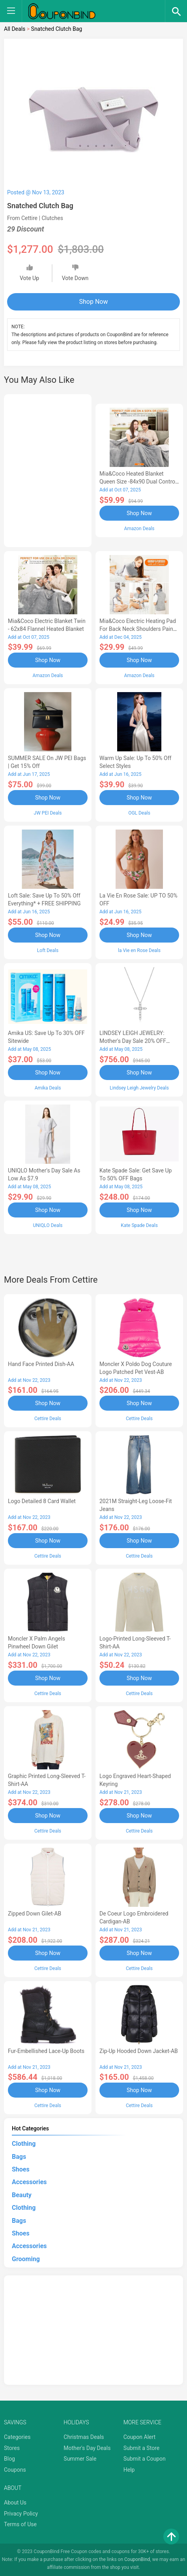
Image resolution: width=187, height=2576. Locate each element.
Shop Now (93, 301)
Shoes (21, 2169)
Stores (12, 2448)
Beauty (22, 2195)
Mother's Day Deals (87, 2448)
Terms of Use (20, 2524)
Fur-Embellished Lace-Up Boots (46, 2051)
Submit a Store (141, 2448)
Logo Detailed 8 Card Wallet (42, 1501)
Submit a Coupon (144, 2459)
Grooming (26, 2259)
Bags (19, 2156)
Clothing (24, 2143)
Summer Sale (80, 2459)
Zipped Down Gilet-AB (34, 1913)
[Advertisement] (48, 469)
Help (129, 2470)
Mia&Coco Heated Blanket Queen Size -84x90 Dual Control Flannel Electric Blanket (137, 481)
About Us (15, 2502)
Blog (9, 2459)
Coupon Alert (139, 2437)
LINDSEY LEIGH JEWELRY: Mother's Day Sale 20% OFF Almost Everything (132, 1041)
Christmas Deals (84, 2437)
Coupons (15, 2470)
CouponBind (137, 2559)
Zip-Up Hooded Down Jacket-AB (138, 2051)
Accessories (29, 2182)
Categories (17, 2437)
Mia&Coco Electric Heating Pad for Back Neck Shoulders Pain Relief (137, 629)
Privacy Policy (21, 2513)
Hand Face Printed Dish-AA (41, 1364)
